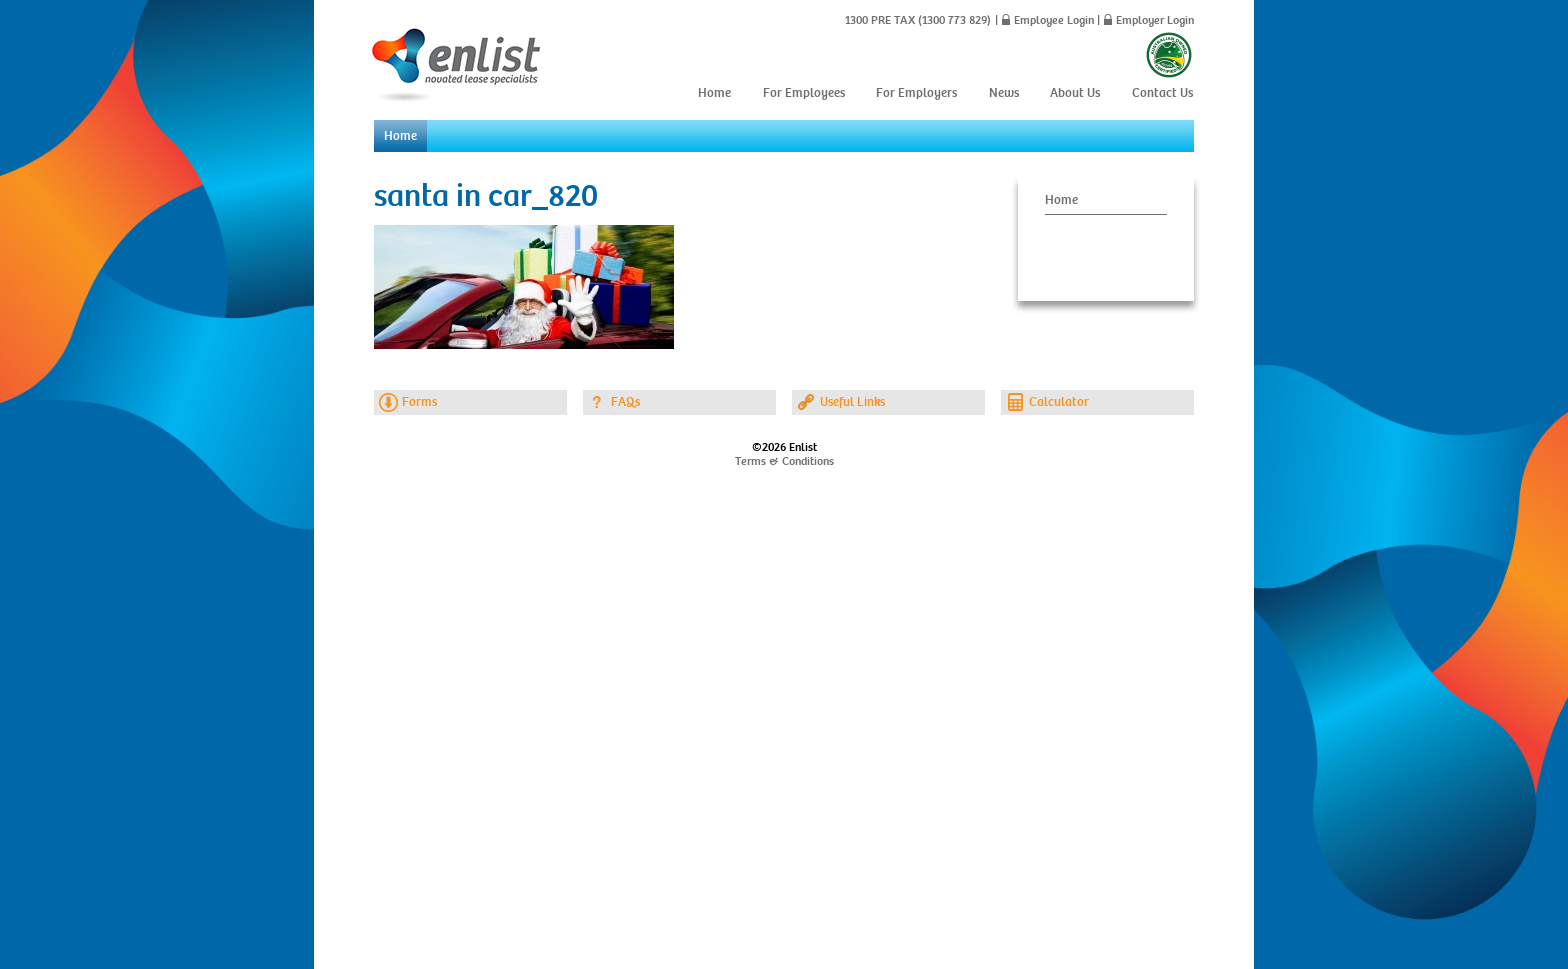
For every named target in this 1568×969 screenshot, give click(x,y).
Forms (419, 402)
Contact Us (1162, 93)
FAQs (625, 402)
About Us (1075, 93)
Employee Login (1054, 20)
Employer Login (1155, 20)
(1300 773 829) (953, 20)
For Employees (804, 93)
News (1004, 93)
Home (714, 93)
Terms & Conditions (784, 461)
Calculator (1059, 402)
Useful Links (852, 402)
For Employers (916, 93)
